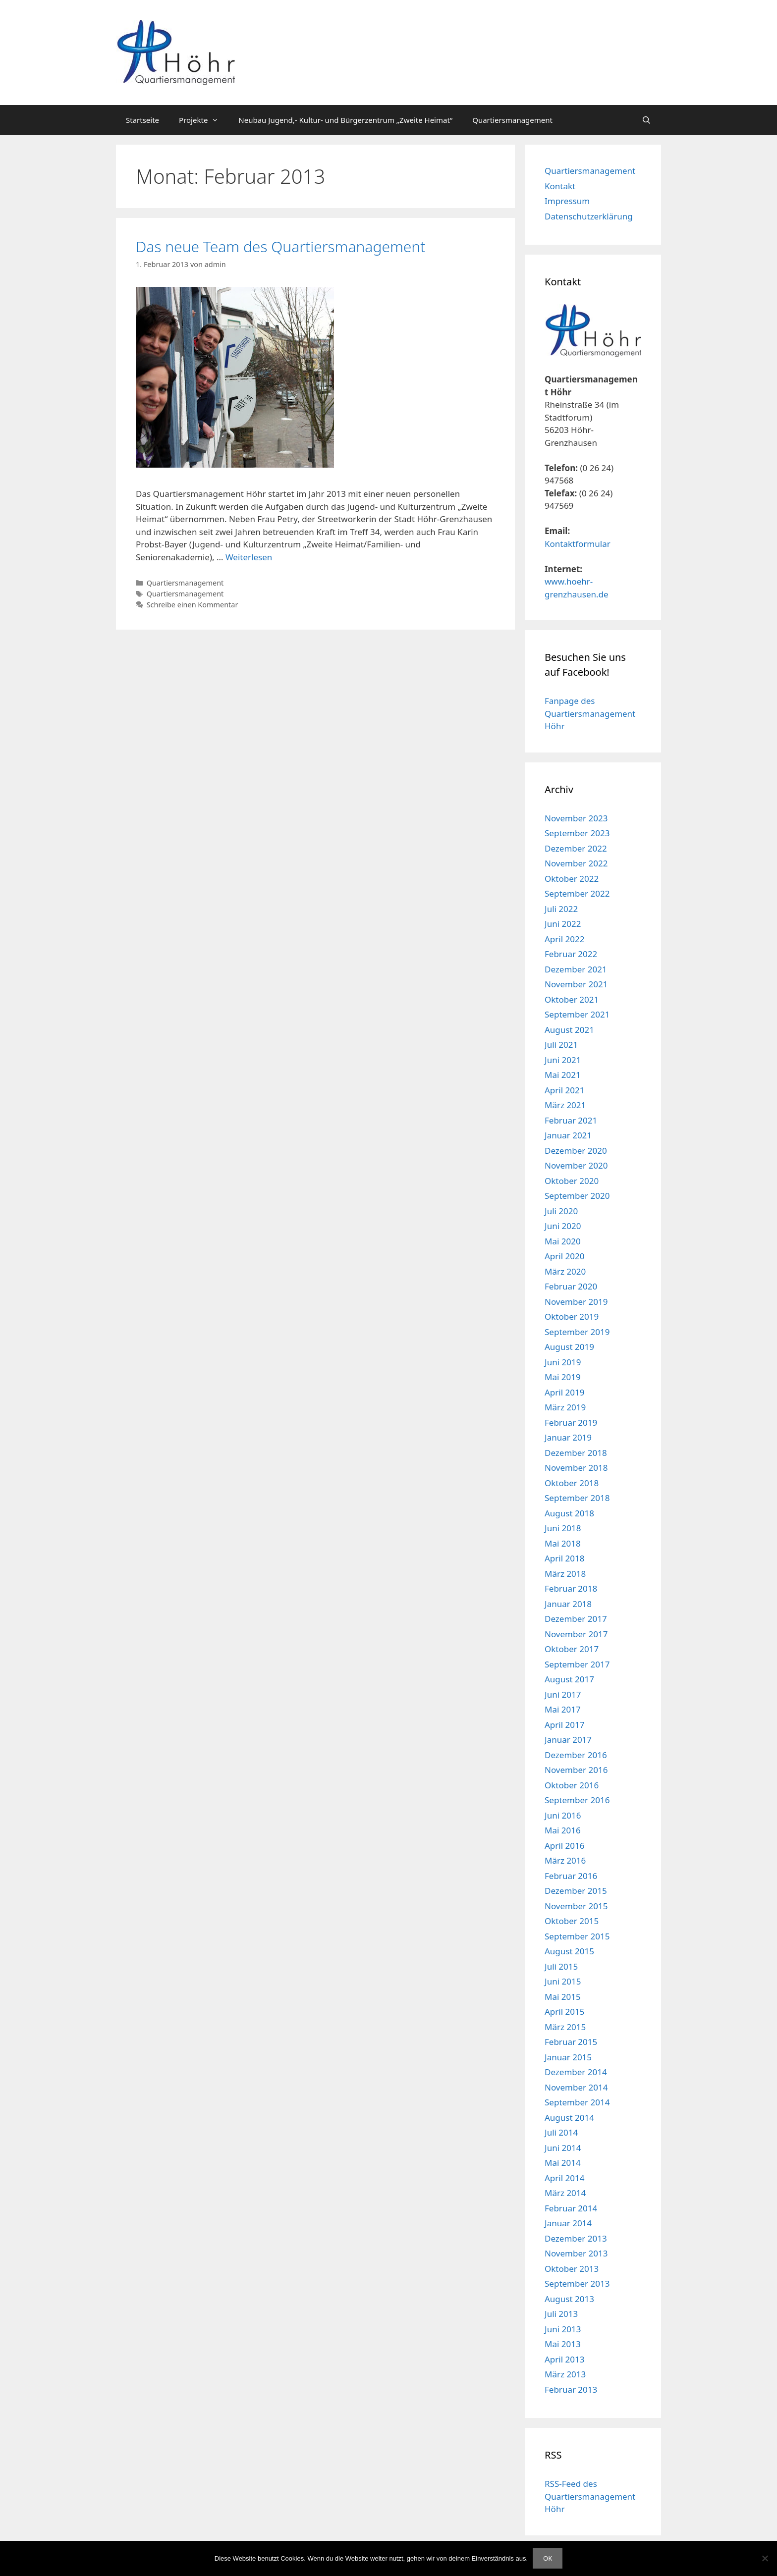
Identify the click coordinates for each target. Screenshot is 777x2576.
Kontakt (560, 186)
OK (547, 2558)
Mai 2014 (563, 2162)
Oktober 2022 (572, 878)
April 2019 (564, 1392)
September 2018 (577, 1497)
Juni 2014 (563, 2147)
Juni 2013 (563, 2329)
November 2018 (576, 1467)
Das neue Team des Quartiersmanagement (280, 246)
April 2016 (564, 1845)
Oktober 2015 (572, 1921)
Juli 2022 (561, 908)
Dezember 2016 (576, 1755)
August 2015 (569, 1951)
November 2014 (576, 2087)
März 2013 (565, 2374)
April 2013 (564, 2359)
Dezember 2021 (576, 969)
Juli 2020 (561, 1211)
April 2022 (564, 939)
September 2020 (577, 1195)
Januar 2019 (568, 1437)
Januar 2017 (568, 1739)
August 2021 (569, 1029)
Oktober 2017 (572, 1649)
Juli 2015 (561, 1966)
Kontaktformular (577, 543)
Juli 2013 (561, 2313)
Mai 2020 (563, 1241)
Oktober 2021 (572, 999)
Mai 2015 (563, 1996)
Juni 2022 (563, 923)
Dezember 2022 (576, 848)
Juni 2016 (563, 1815)
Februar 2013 (571, 2389)
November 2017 (576, 1634)
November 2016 (576, 1769)
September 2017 (577, 1664)
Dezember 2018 (576, 1452)
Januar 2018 (568, 1604)
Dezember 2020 (576, 1150)
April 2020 (564, 1256)
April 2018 (564, 1558)
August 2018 (569, 1513)
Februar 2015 (571, 2041)
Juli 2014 (561, 2132)
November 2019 (576, 1301)
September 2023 (577, 833)
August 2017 (569, 1679)
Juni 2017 (563, 1694)
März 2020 (565, 1271)
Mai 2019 (563, 1377)
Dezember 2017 (576, 1618)
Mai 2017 (563, 1709)
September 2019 (577, 1332)
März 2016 (565, 1860)
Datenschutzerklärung (589, 216)
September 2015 (577, 1936)
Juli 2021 (561, 1044)
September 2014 (577, 2102)
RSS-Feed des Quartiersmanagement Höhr (590, 2496)
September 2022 (577, 893)
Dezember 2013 (576, 2238)
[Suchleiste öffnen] (646, 120)
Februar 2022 (571, 954)
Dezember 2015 (576, 1890)
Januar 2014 (568, 2223)
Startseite (142, 120)
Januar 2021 (568, 1135)
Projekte (203, 120)
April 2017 (564, 1724)
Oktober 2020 (572, 1180)
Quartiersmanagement (512, 120)
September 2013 (577, 2283)
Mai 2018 (563, 1543)
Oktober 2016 (572, 1785)
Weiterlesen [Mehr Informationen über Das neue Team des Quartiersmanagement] (248, 557)
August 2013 (569, 2299)
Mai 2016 (563, 1830)
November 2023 (576, 818)
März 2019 (565, 1407)
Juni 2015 (563, 1981)
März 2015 (565, 2027)
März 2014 (565, 2193)
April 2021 (564, 1090)
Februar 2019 (571, 1422)
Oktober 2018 (572, 1483)
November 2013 (576, 2253)
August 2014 (569, 2117)
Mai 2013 (563, 2344)
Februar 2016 (571, 1875)
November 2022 (576, 863)
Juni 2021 (563, 1060)
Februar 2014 (571, 2208)
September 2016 (577, 1800)
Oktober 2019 (572, 1316)
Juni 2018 (563, 1528)
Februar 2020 (571, 1286)
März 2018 (565, 1573)
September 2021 (577, 1014)
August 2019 (569, 1346)
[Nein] (765, 2558)
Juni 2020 (563, 1226)
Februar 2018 (571, 1588)
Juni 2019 (563, 1362)
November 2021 (576, 984)
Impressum (567, 201)
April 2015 (564, 2011)
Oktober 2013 (572, 2268)
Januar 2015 (568, 2057)
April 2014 (564, 2178)
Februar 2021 (571, 1120)
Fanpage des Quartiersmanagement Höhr (590, 713)
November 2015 (576, 1906)
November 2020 (576, 1165)
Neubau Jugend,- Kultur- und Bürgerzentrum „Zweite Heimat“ (345, 120)
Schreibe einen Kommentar (192, 604)
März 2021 (565, 1105)
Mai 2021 (563, 1074)
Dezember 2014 (576, 2072)
